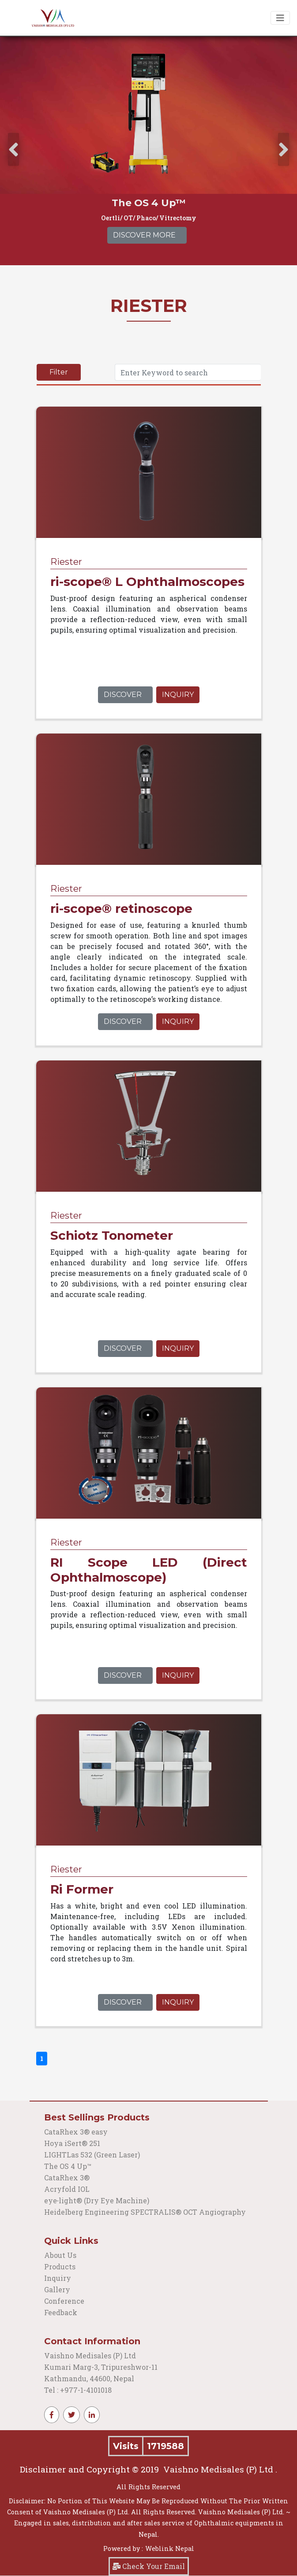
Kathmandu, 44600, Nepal (89, 2378)
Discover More (144, 235)
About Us (60, 2255)
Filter (58, 372)
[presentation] (13, 149)
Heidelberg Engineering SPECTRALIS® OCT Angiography (145, 2211)
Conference (64, 2300)
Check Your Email (149, 2566)
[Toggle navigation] (280, 18)
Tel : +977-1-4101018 (78, 2389)
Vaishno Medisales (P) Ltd (91, 2355)
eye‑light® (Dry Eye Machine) (96, 2200)
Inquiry (178, 694)
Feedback (60, 2312)
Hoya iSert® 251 (72, 2143)
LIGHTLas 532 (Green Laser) (92, 2154)
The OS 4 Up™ (67, 2166)
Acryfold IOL (67, 2189)
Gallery (57, 2289)
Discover (123, 694)
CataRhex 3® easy (76, 2131)
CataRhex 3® (67, 2177)
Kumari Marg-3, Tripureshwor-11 (101, 2367)
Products (59, 2266)
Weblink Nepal (169, 2548)
